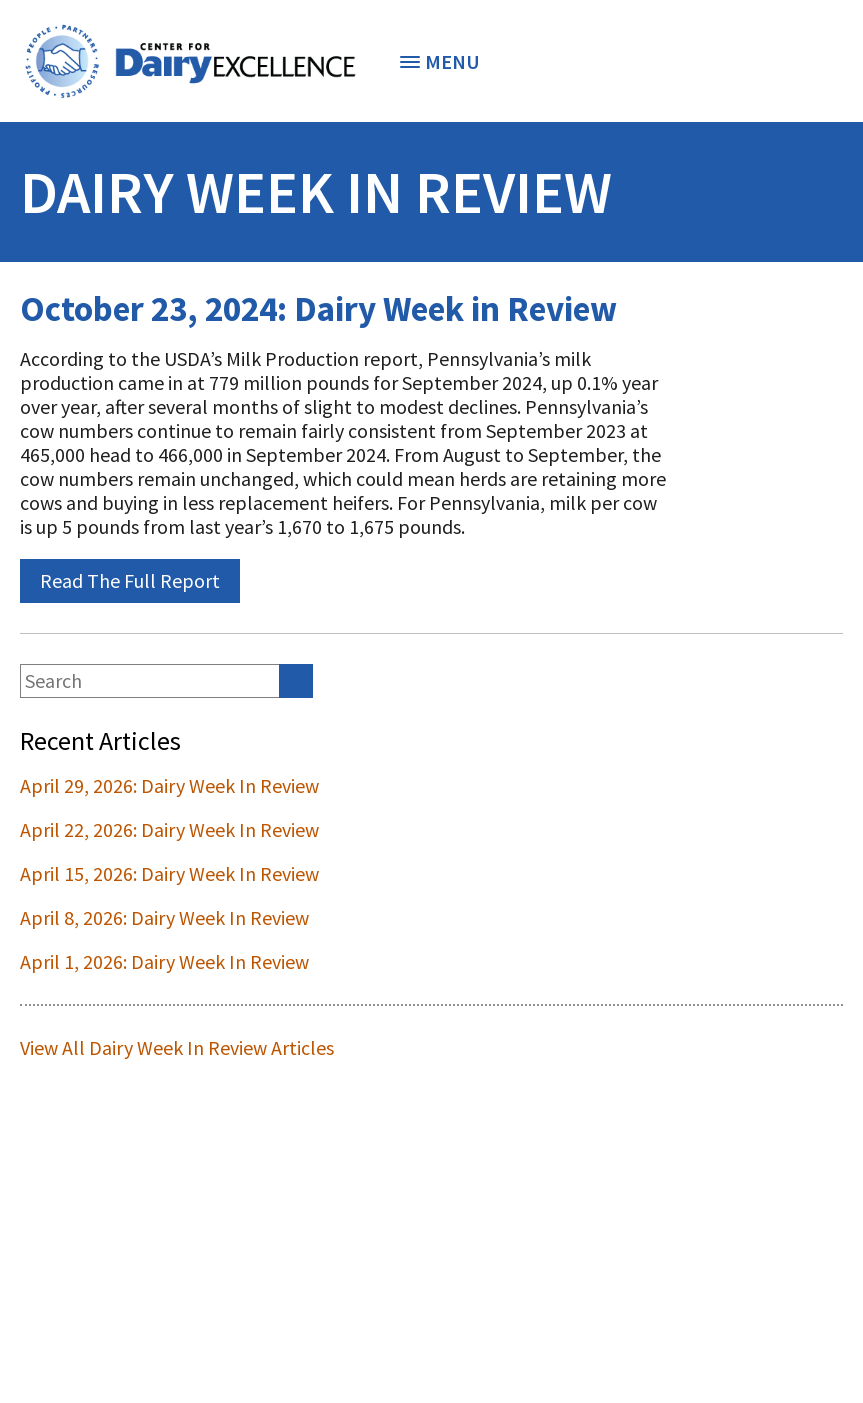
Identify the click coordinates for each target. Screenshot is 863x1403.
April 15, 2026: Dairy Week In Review (169, 873)
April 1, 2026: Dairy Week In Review (164, 961)
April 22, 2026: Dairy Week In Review (169, 829)
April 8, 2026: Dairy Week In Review (164, 917)
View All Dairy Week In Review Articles (177, 1047)
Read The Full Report (130, 580)
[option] (190, 61)
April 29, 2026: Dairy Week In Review (169, 785)
